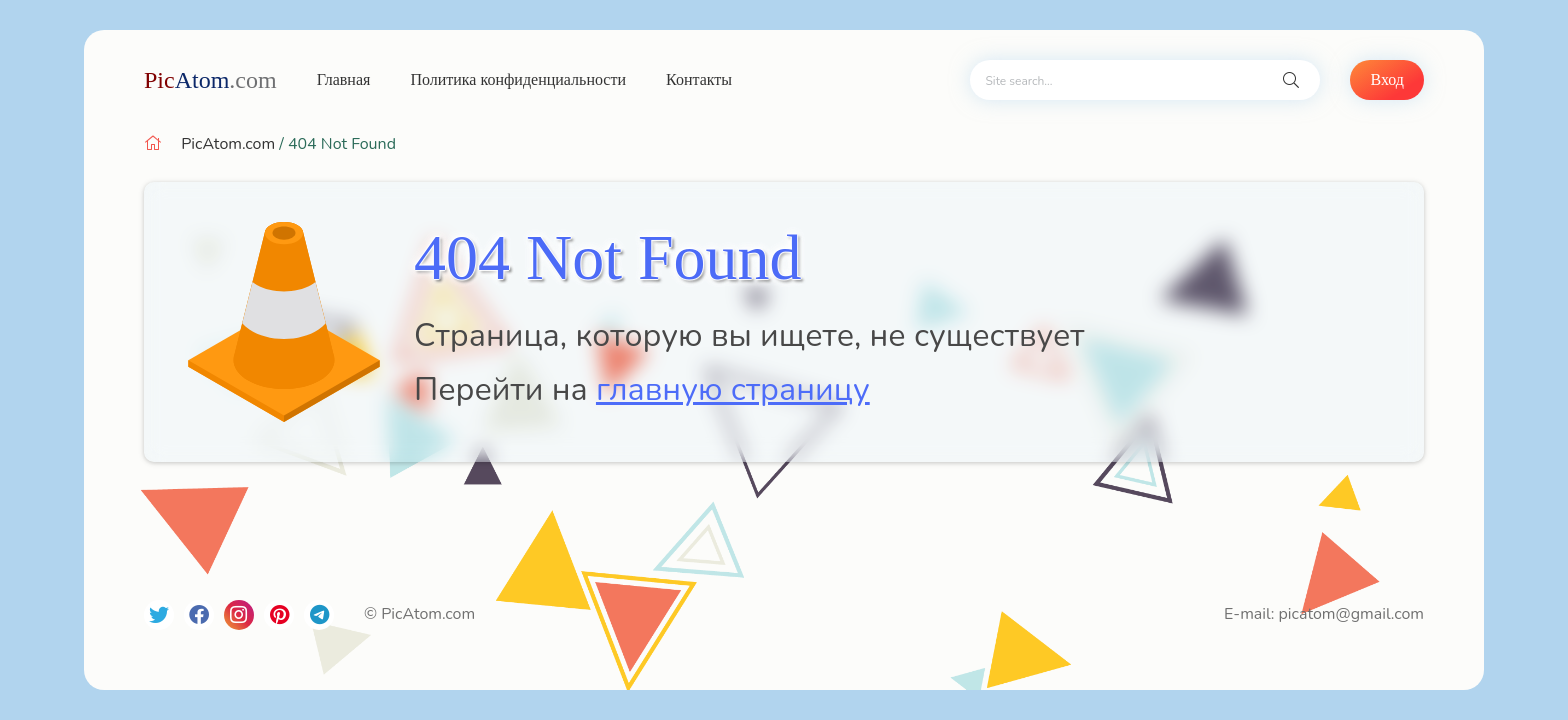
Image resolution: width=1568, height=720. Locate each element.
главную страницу (733, 389)
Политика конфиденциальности (518, 79)
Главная (344, 79)
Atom (210, 80)
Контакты (699, 79)
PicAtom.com (228, 144)
